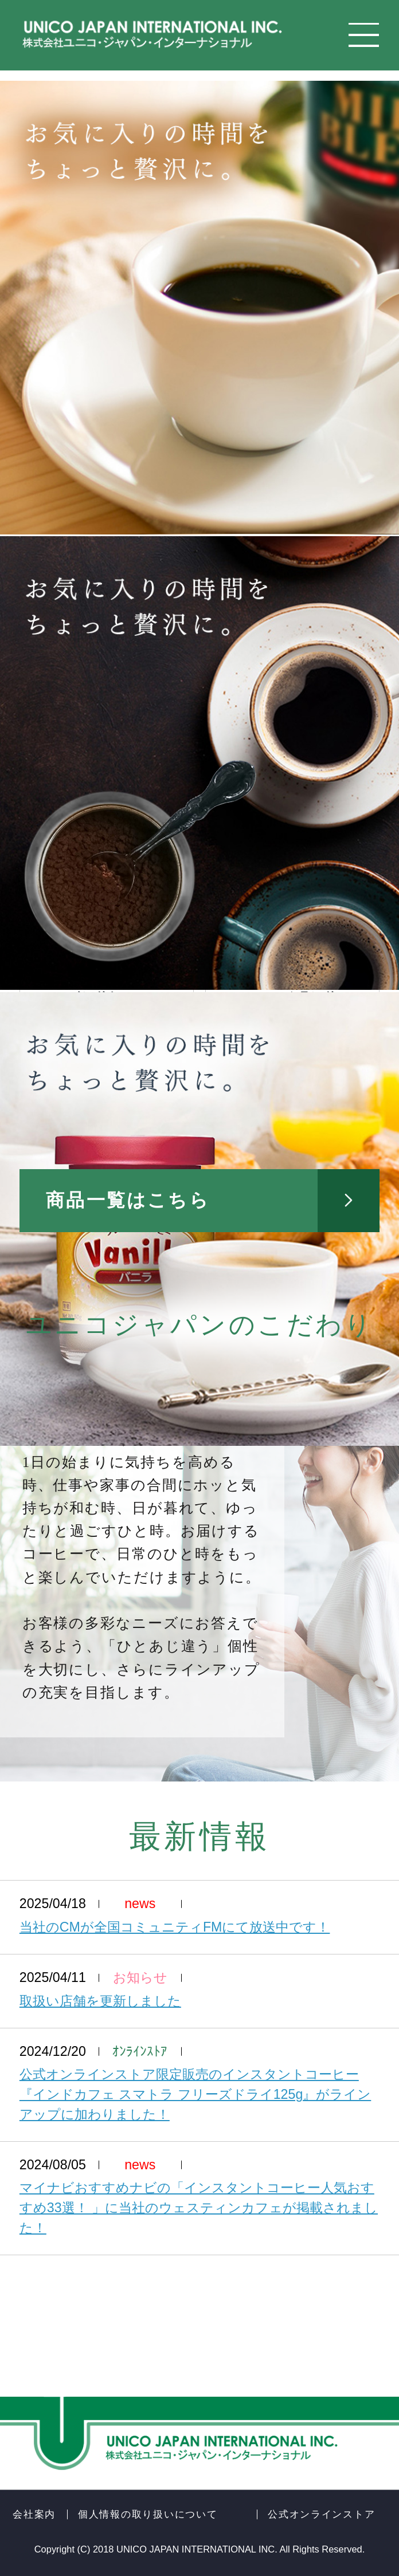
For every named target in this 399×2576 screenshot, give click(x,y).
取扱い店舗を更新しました (100, 2000)
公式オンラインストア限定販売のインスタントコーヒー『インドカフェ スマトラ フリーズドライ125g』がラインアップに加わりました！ (195, 2094)
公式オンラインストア (321, 2514)
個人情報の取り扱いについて (148, 2514)
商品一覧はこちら (128, 1200)
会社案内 (34, 2514)
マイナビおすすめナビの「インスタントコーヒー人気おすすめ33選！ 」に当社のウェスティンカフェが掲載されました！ (198, 2207)
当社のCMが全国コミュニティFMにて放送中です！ (174, 1927)
